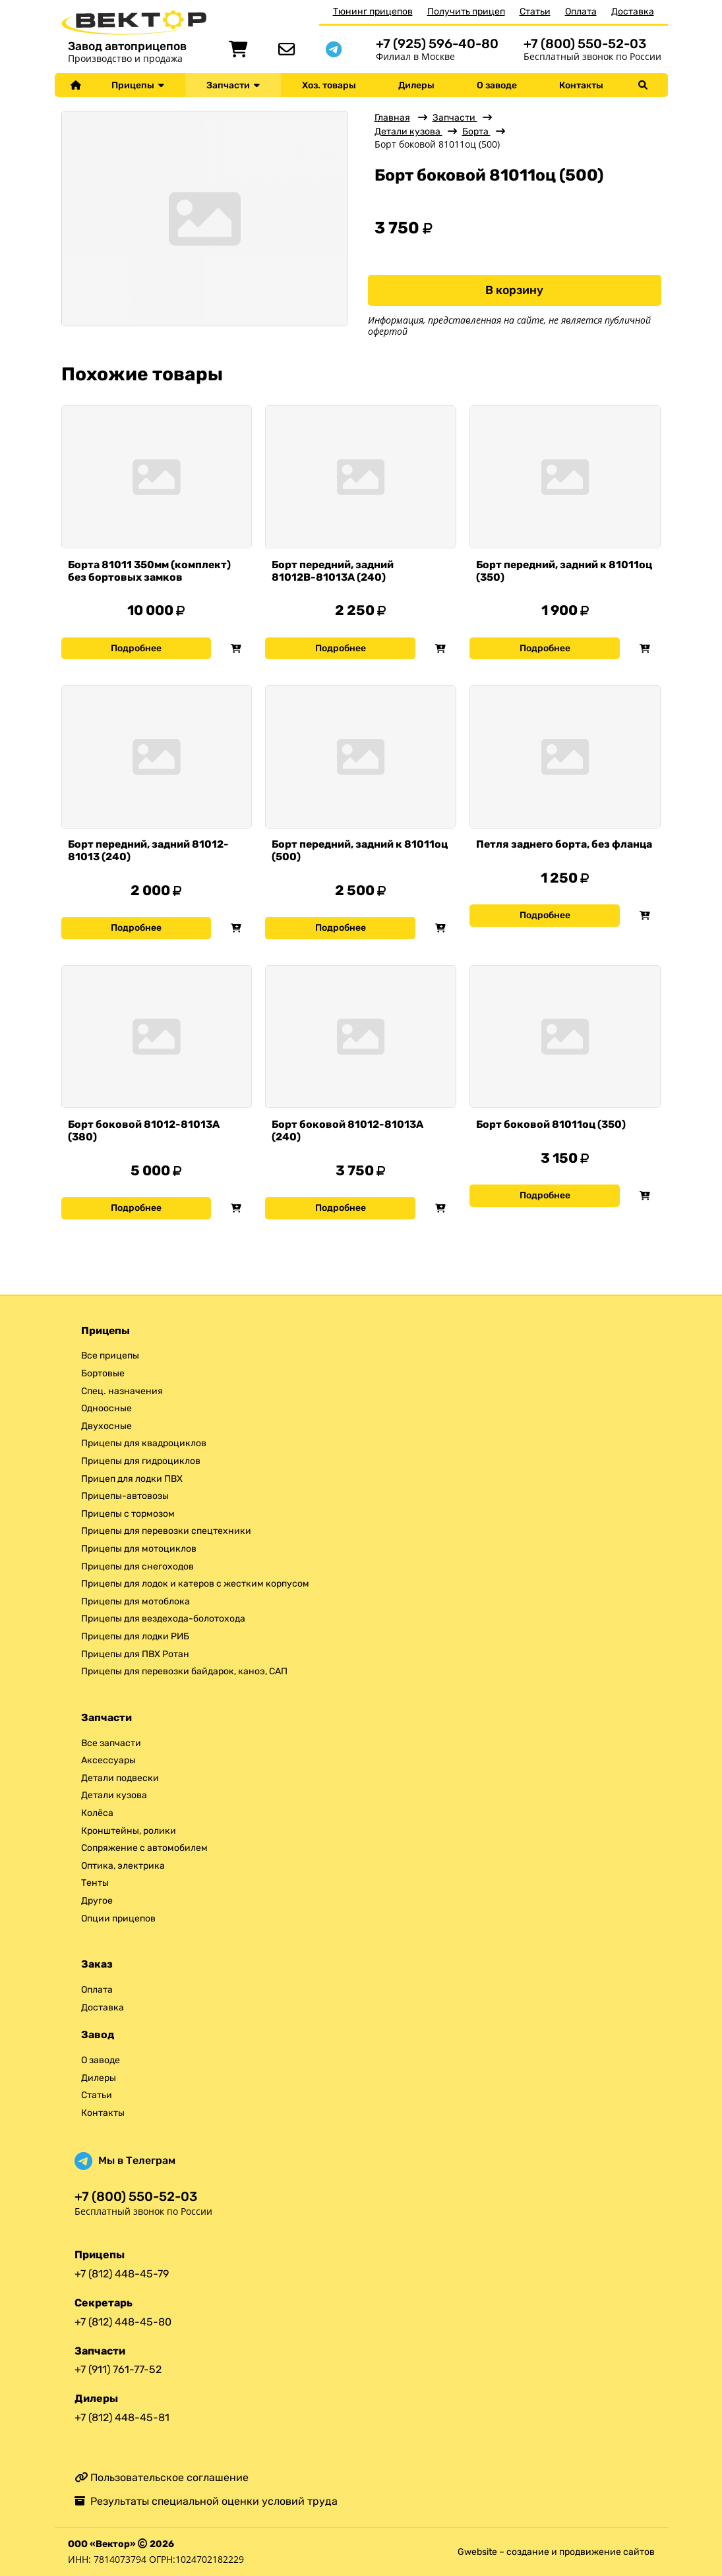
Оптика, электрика (123, 1865)
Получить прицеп (466, 11)
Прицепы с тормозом (128, 1513)
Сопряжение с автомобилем (144, 1848)
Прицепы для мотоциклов (138, 1548)
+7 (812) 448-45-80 (123, 2322)
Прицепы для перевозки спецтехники (166, 1531)
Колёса (97, 1813)
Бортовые (103, 1373)
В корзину (514, 290)
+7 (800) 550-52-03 (585, 43)
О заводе (497, 85)
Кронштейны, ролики (128, 1830)
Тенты (95, 1882)
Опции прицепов (118, 1918)
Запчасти (233, 85)
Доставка (632, 11)
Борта (476, 131)
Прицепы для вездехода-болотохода (163, 1618)
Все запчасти (111, 1743)
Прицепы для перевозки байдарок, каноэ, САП (184, 1671)
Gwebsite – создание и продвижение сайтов (556, 2552)
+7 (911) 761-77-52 (118, 2369)
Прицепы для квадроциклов (143, 1443)
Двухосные (106, 1426)
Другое (97, 1900)
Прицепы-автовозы (125, 1496)
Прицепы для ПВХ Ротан (135, 1654)
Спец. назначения (122, 1391)
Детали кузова (408, 131)
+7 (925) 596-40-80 (437, 43)
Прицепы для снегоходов (137, 1566)
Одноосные (106, 1408)
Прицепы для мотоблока (135, 1601)
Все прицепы (110, 1355)
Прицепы (137, 85)
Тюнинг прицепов (373, 11)
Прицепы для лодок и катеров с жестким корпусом (195, 1583)
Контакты (581, 85)
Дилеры (416, 85)
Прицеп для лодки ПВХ (132, 1478)
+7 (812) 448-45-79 (122, 2274)
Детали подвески (120, 1778)
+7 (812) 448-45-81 (122, 2417)
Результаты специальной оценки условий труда (206, 2501)
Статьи (535, 11)
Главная (392, 117)
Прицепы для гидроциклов (140, 1461)
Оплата (581, 11)
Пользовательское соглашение (162, 2477)
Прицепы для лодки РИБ (135, 1636)
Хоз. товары (329, 85)
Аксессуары (108, 1760)
